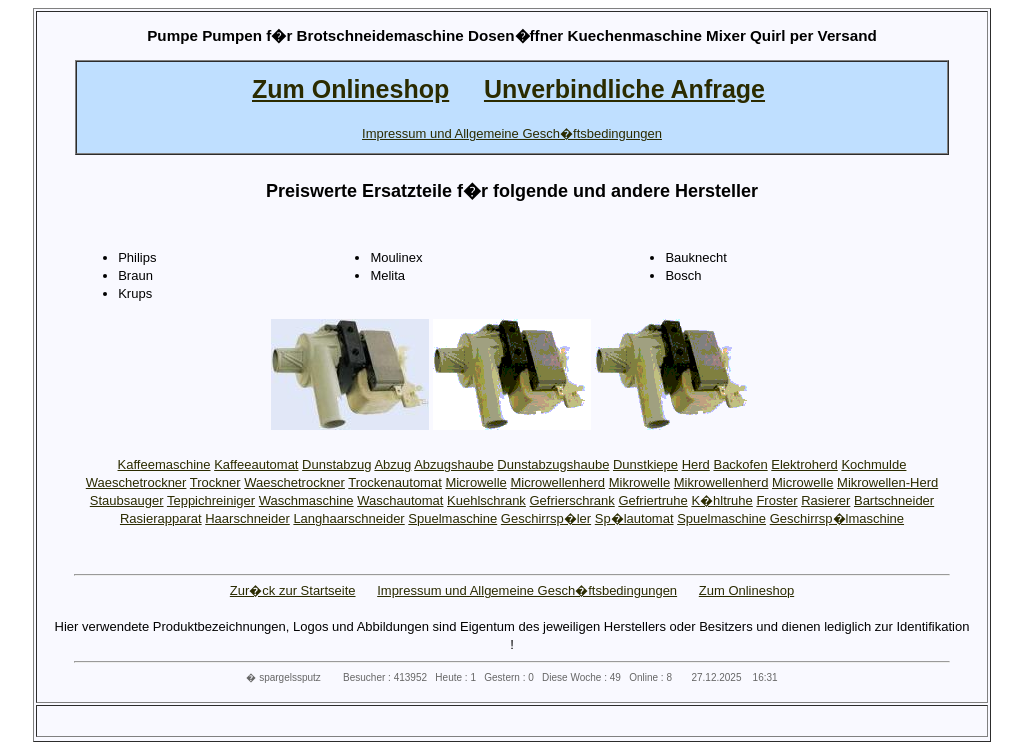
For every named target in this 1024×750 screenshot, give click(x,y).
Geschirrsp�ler (546, 518)
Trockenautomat (394, 482)
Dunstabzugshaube (553, 464)
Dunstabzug (336, 464)
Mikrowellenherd (721, 482)
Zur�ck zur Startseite (293, 590)
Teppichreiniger (211, 500)
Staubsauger (127, 500)
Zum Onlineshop (746, 590)
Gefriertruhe (652, 500)
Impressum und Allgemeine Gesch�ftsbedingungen (527, 590)
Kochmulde (873, 464)
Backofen (740, 464)
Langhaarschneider (348, 518)
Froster (776, 500)
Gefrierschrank (572, 500)
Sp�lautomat (634, 518)
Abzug (392, 464)
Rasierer (825, 500)
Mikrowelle (639, 482)
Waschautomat (400, 500)
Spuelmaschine (452, 518)
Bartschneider (894, 500)
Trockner (215, 482)
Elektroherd (804, 464)
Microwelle (475, 482)
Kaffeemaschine (164, 464)
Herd (696, 464)
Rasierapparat (161, 518)
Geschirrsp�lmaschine (837, 518)
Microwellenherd (557, 482)
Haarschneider (247, 518)
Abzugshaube (454, 464)
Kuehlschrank (486, 500)
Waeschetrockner (136, 482)
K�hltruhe (721, 500)
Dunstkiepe (645, 464)
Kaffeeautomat (256, 464)
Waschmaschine (306, 500)
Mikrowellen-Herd (887, 482)
